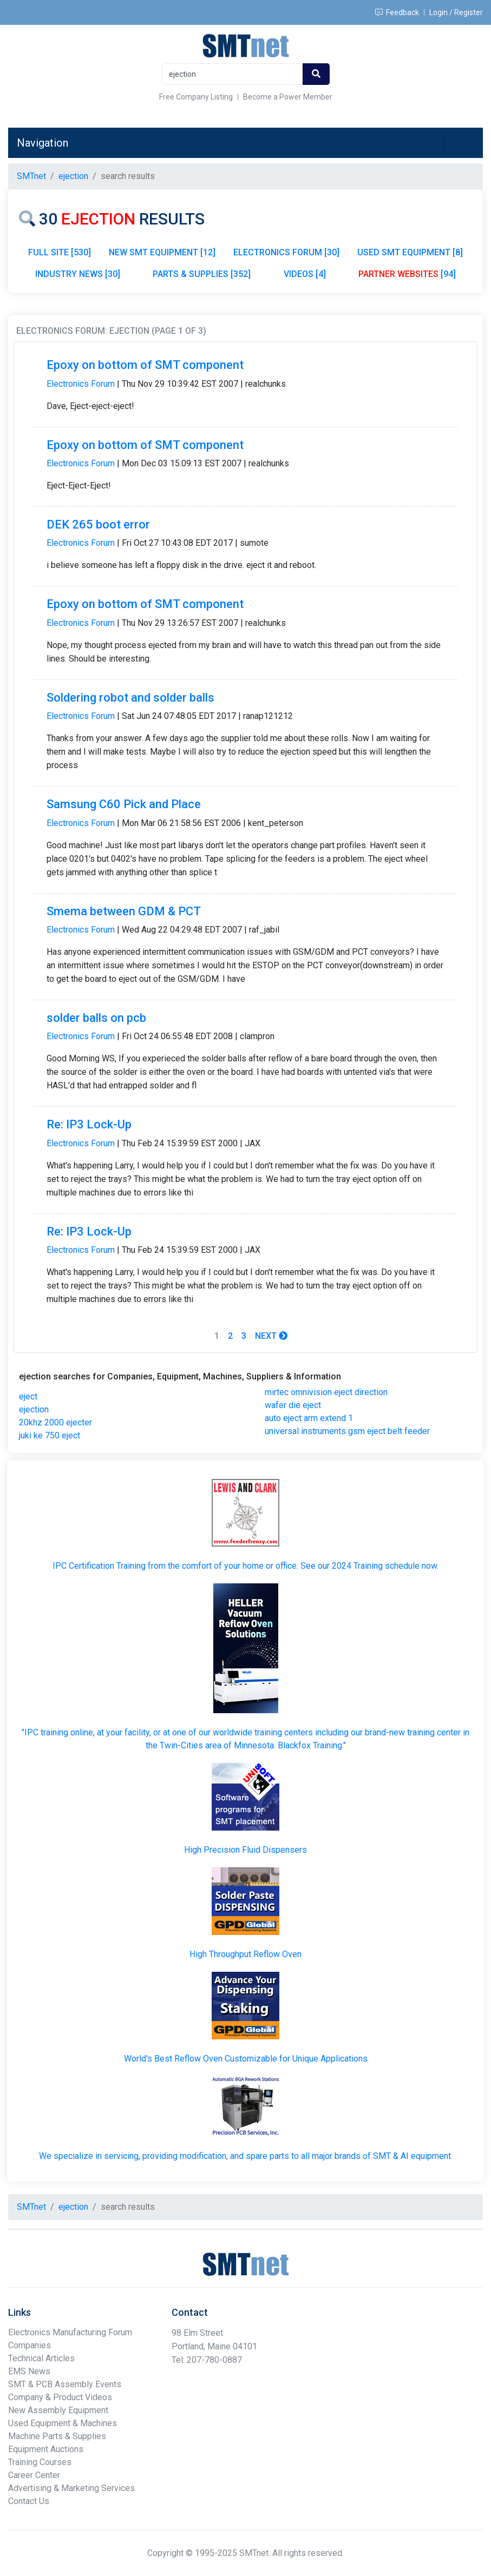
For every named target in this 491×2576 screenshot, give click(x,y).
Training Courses (39, 2462)
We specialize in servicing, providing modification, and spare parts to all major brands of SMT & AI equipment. (246, 2156)
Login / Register (456, 12)
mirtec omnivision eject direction (326, 1392)
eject (28, 1396)
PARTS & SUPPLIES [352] (202, 274)
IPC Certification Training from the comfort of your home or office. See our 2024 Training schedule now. (245, 1566)
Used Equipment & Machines (62, 2423)
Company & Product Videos (60, 2397)
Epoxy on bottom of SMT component (145, 365)
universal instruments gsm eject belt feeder (347, 1431)
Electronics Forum (81, 384)
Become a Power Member (287, 97)
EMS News (29, 2371)
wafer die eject (293, 1405)
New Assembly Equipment (58, 2410)
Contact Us (28, 2501)
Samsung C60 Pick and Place (124, 804)
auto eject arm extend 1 (309, 1418)
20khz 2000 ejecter (55, 1422)
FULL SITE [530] (59, 252)
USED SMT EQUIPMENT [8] (410, 252)
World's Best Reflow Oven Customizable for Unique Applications (246, 2058)
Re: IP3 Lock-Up (89, 1124)
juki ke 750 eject (49, 1435)
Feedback (397, 12)
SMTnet (31, 176)
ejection (34, 1409)
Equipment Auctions (45, 2449)
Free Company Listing (196, 97)
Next (271, 1336)
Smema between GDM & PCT (124, 911)
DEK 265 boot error (98, 524)
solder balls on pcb (96, 1018)
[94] (407, 274)
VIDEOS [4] (305, 274)
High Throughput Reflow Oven (245, 1954)
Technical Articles (41, 2358)
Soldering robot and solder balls (130, 697)
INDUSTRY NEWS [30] (77, 274)
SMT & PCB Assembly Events (64, 2384)
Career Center (34, 2475)
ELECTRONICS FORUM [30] (286, 252)
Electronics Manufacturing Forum (70, 2332)
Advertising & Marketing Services (71, 2488)
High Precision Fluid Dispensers (245, 1850)
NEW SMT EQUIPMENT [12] (162, 252)
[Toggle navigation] (459, 143)
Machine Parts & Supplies (57, 2436)
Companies (29, 2345)
